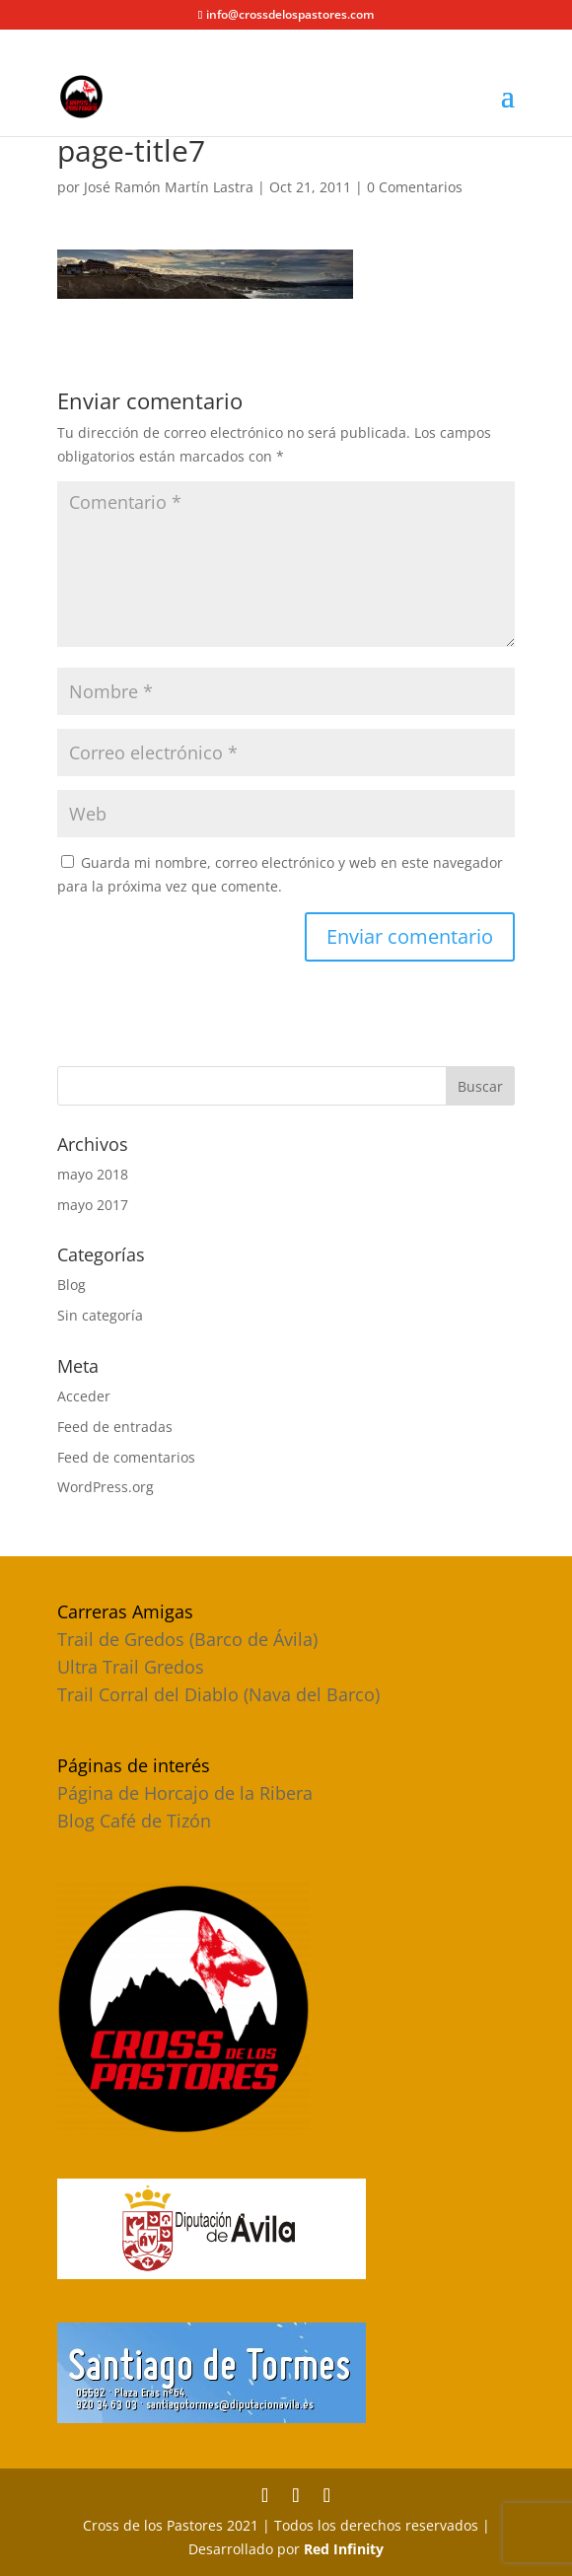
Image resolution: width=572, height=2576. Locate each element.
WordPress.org (105, 1486)
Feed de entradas (115, 1426)
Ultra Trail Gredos (130, 1667)
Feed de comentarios (126, 1457)
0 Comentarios (415, 187)
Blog (71, 1284)
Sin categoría (100, 1315)
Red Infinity (344, 2549)
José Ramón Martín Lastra (168, 187)
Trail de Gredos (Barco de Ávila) (187, 1639)
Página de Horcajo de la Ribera (185, 1793)
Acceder (83, 1396)
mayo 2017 (92, 1204)
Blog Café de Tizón (134, 1820)
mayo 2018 (92, 1174)
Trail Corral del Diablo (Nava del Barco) (218, 1694)
